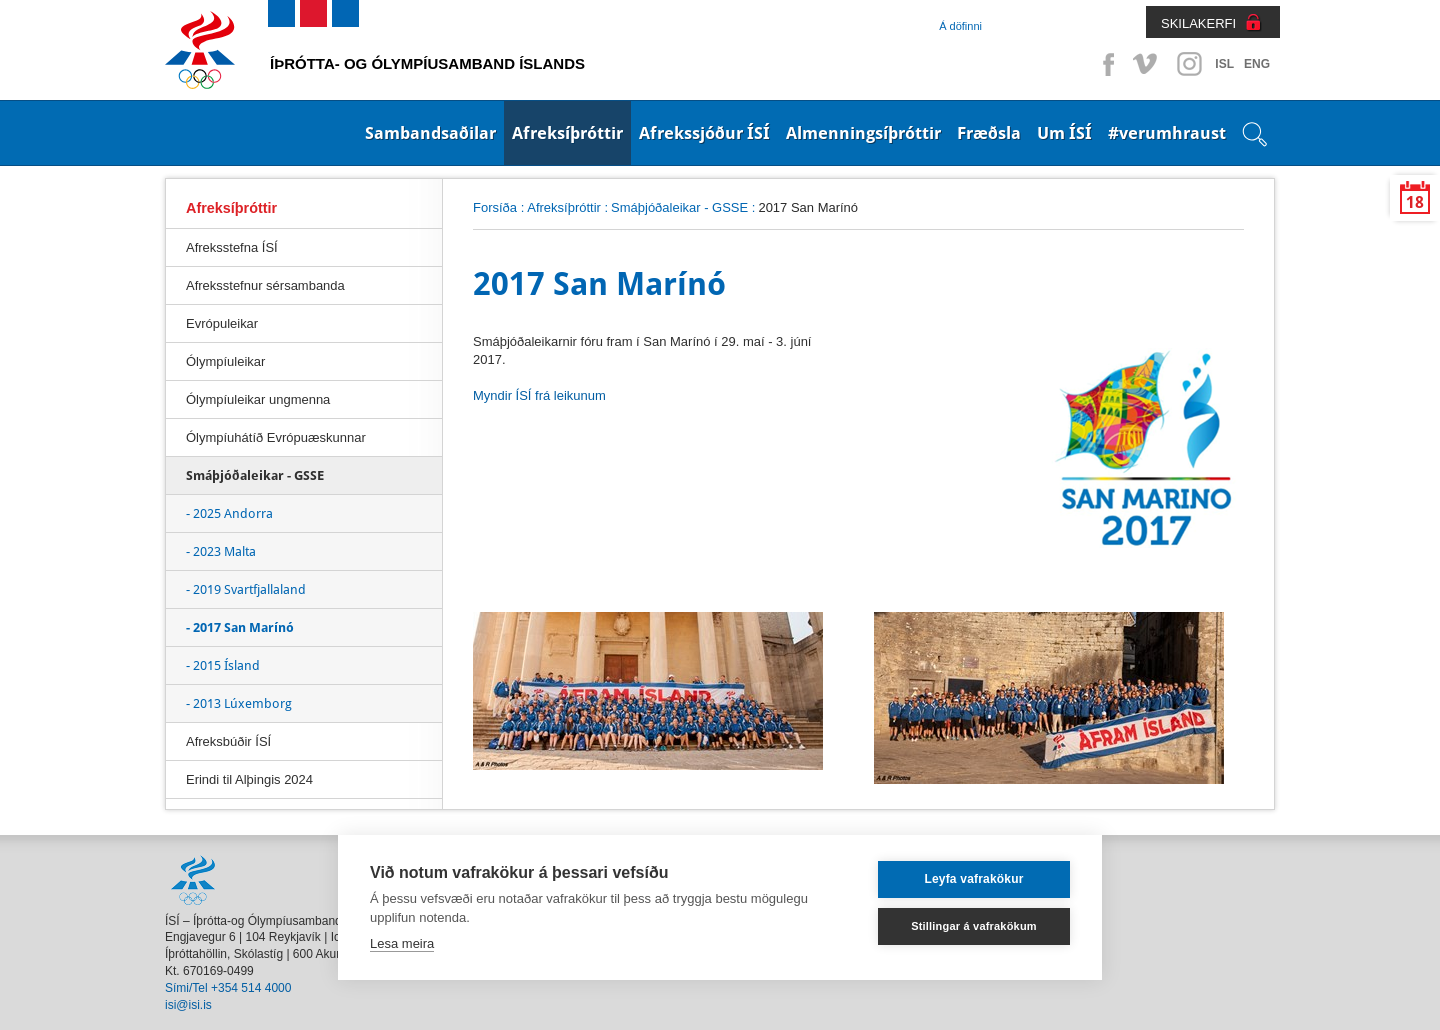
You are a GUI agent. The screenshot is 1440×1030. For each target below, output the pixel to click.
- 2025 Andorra (229, 513)
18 (1415, 202)
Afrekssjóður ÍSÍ (704, 133)
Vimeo (1147, 64)
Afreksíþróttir (567, 133)
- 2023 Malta (221, 551)
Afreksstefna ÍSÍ (232, 247)
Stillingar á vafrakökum (974, 926)
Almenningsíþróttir (863, 133)
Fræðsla (989, 133)
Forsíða (495, 207)
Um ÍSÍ (1064, 133)
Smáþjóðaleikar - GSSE (679, 207)
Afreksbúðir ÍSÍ (228, 741)
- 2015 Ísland (223, 665)
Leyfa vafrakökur (973, 879)
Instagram (1189, 64)
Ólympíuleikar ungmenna (258, 399)
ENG (1257, 64)
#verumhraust (1167, 133)
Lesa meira (402, 943)
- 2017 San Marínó (240, 627)
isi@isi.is (188, 1005)
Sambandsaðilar (430, 133)
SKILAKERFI (1198, 23)
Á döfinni (960, 26)
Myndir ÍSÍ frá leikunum (539, 395)
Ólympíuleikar (225, 361)
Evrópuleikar (222, 323)
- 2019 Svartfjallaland (246, 589)
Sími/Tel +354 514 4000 (228, 988)
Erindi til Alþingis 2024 (249, 779)
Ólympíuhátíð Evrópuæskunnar (276, 437)
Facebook (1105, 64)
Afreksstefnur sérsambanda (265, 285)
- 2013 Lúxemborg (239, 703)
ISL (1224, 64)
